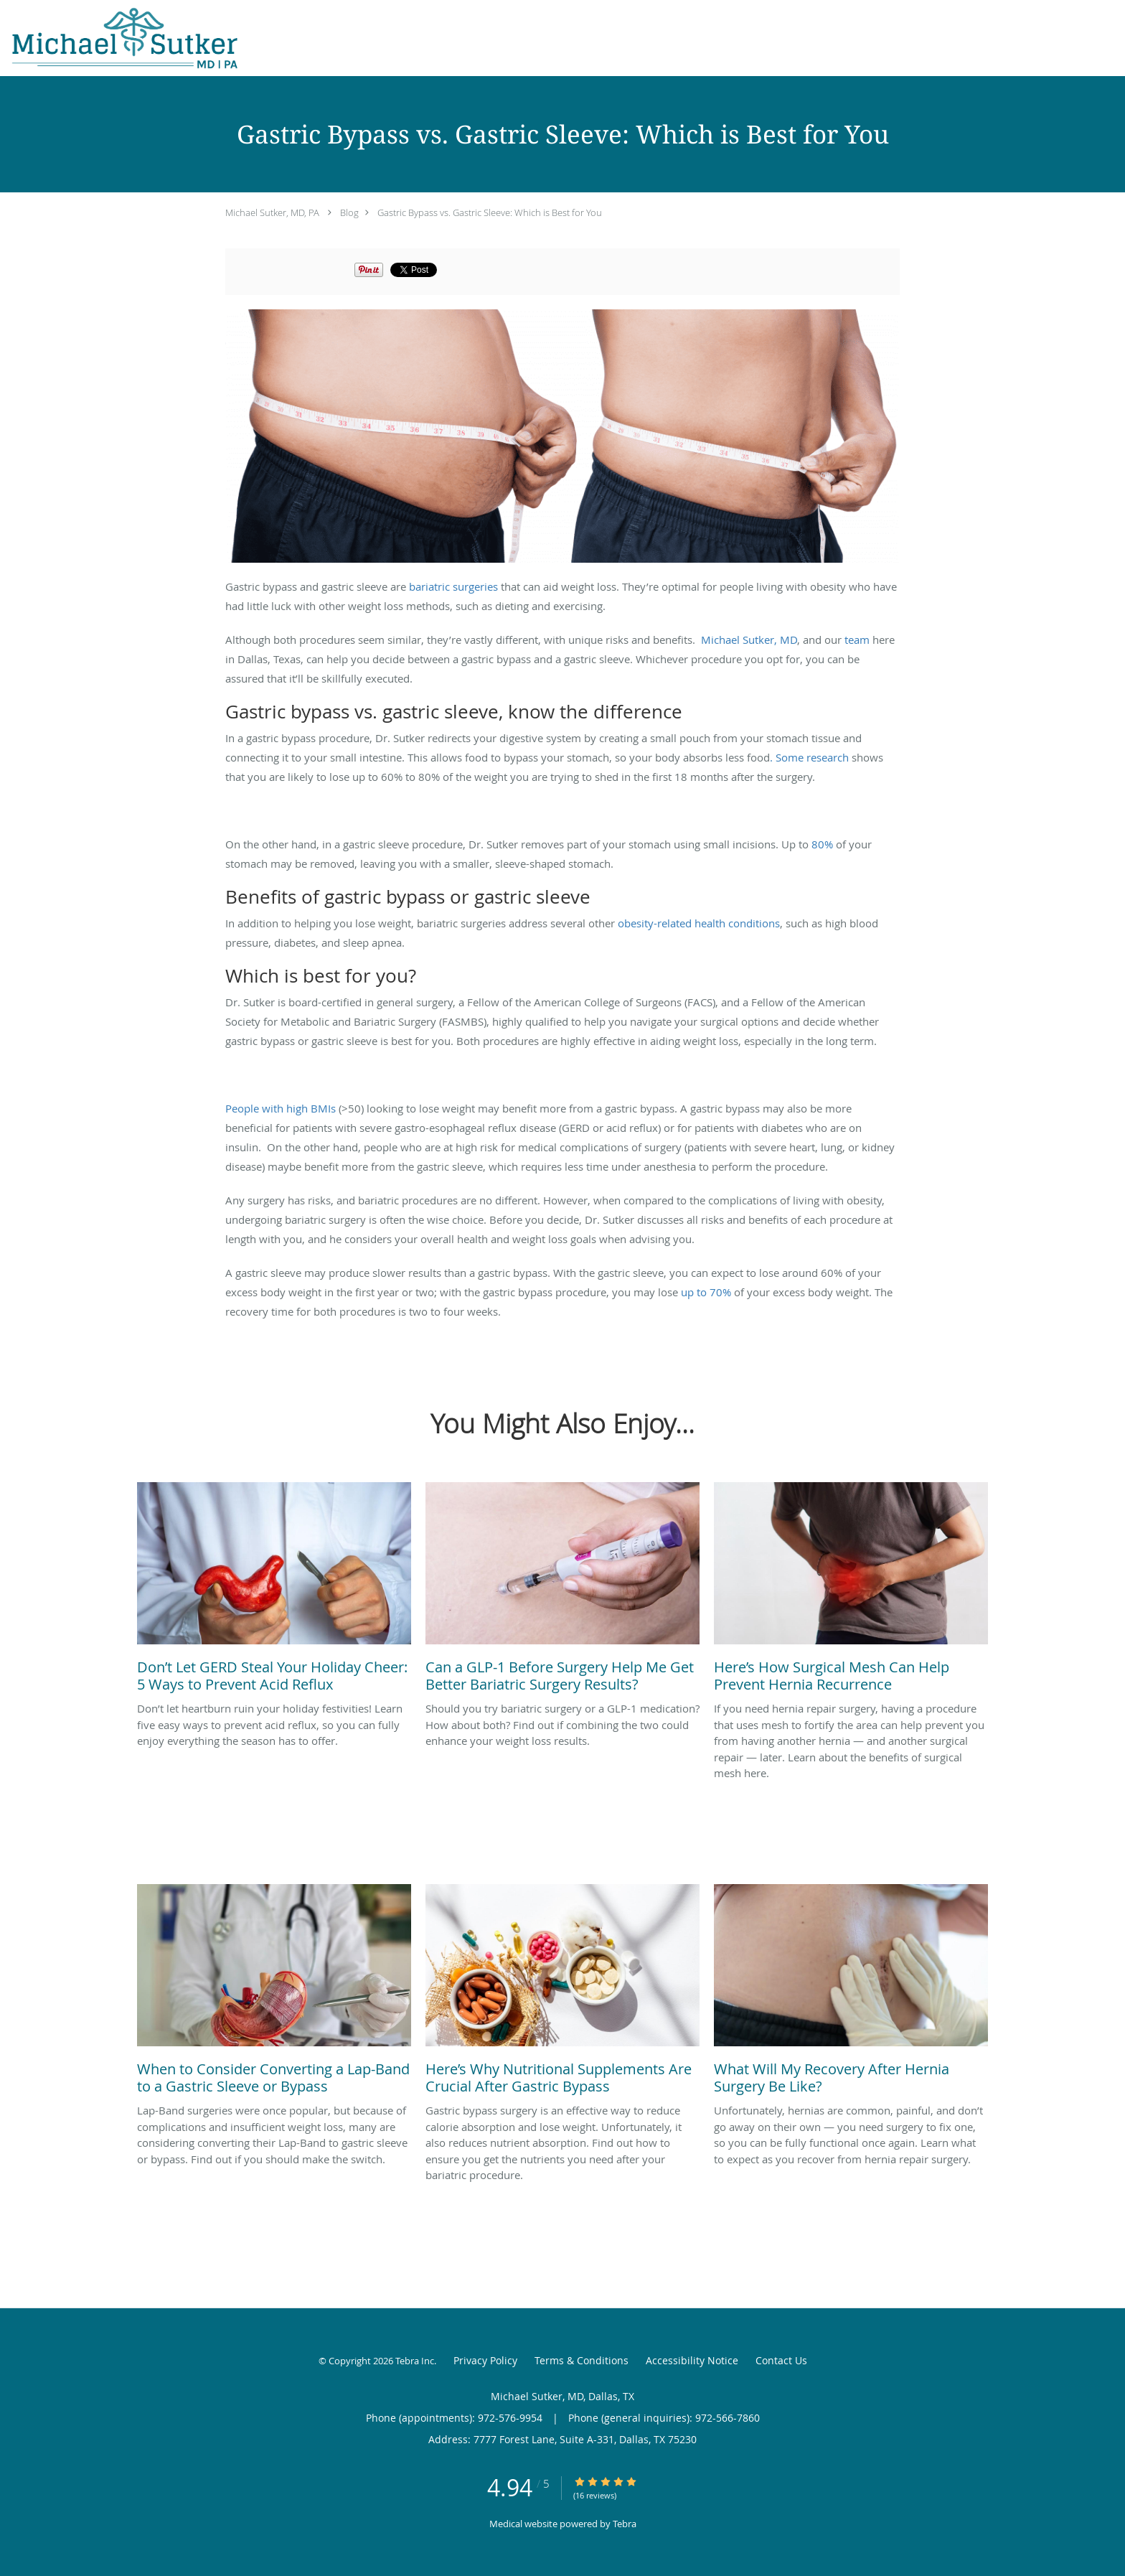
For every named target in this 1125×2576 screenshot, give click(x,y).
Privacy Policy (485, 2360)
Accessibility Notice (692, 2360)
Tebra (624, 2523)
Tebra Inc (414, 2360)
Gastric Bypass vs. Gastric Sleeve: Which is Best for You (489, 212)
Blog (349, 212)
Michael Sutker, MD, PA (272, 212)
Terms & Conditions (582, 2360)
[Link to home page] (119, 38)
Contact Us (781, 2360)
